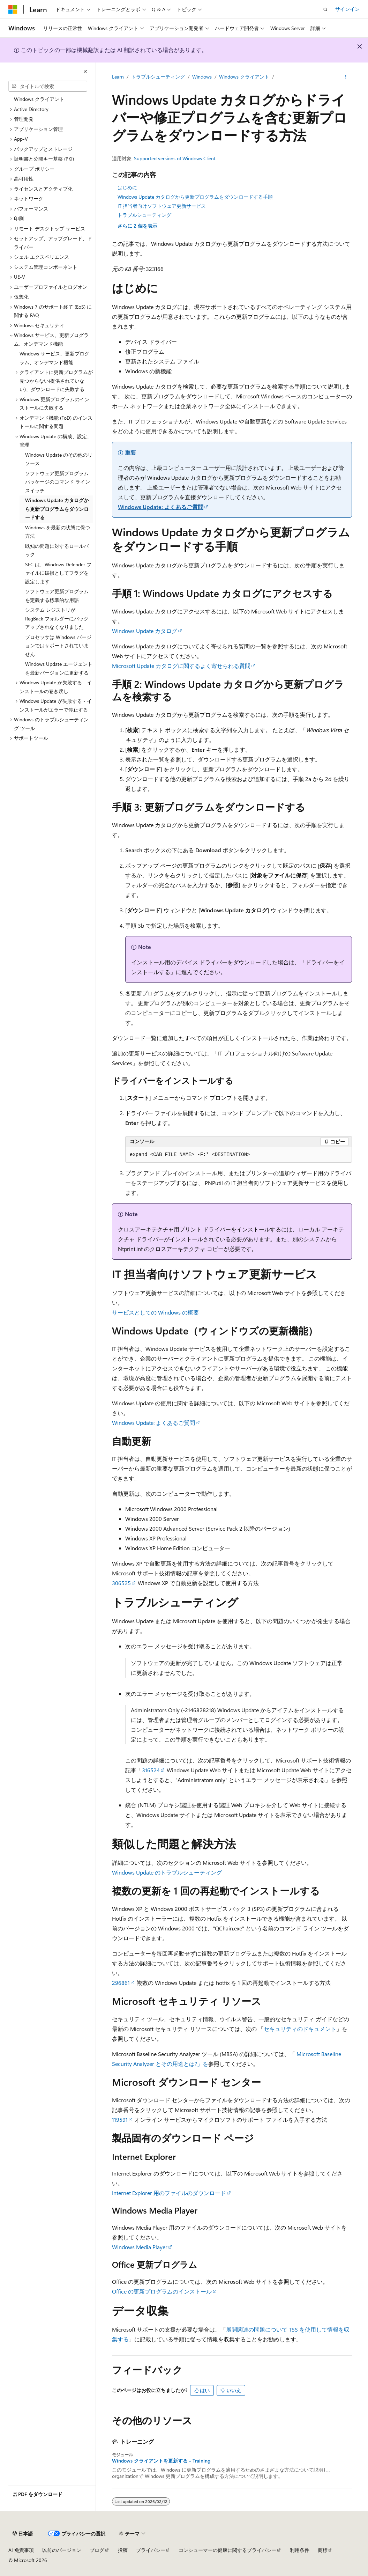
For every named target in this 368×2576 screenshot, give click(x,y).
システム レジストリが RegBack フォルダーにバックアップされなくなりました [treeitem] (57, 618)
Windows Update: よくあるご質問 (160, 506)
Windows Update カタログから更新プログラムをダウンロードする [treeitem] (57, 509)
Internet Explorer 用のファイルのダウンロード (169, 2192)
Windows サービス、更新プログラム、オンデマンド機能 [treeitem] (54, 358)
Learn (118, 76)
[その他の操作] (346, 77)
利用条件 (299, 2550)
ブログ (97, 2550)
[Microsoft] (12, 9)
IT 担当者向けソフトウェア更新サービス (162, 206)
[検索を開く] (325, 9)
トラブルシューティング (158, 76)
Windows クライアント (244, 76)
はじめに (127, 187)
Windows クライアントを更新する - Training (161, 2461)
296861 (121, 1982)
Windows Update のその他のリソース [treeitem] (58, 459)
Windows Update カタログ (144, 630)
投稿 (123, 2550)
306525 (121, 1583)
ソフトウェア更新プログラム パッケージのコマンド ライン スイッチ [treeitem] (57, 482)
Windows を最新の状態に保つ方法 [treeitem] (57, 531)
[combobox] (47, 86)
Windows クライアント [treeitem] (39, 99)
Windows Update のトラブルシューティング (167, 1872)
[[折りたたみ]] (85, 71)
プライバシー (150, 2550)
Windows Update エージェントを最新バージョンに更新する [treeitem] (58, 668)
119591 (120, 2119)
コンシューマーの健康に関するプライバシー (227, 2550)
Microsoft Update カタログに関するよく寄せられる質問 (181, 665)
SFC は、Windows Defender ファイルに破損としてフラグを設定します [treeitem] (58, 573)
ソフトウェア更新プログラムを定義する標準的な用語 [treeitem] (57, 595)
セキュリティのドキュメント (300, 2028)
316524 (151, 1770)
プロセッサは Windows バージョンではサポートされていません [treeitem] (58, 645)
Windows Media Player (139, 2247)
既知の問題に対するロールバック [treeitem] (57, 550)
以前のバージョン (61, 2550)
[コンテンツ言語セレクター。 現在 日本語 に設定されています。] (22, 2533)
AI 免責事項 (21, 2550)
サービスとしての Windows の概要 (155, 1312)
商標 (323, 2550)
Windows (202, 76)
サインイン (347, 9)
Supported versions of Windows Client (175, 158)
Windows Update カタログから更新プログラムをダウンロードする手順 (195, 196)
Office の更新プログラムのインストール (162, 2291)
